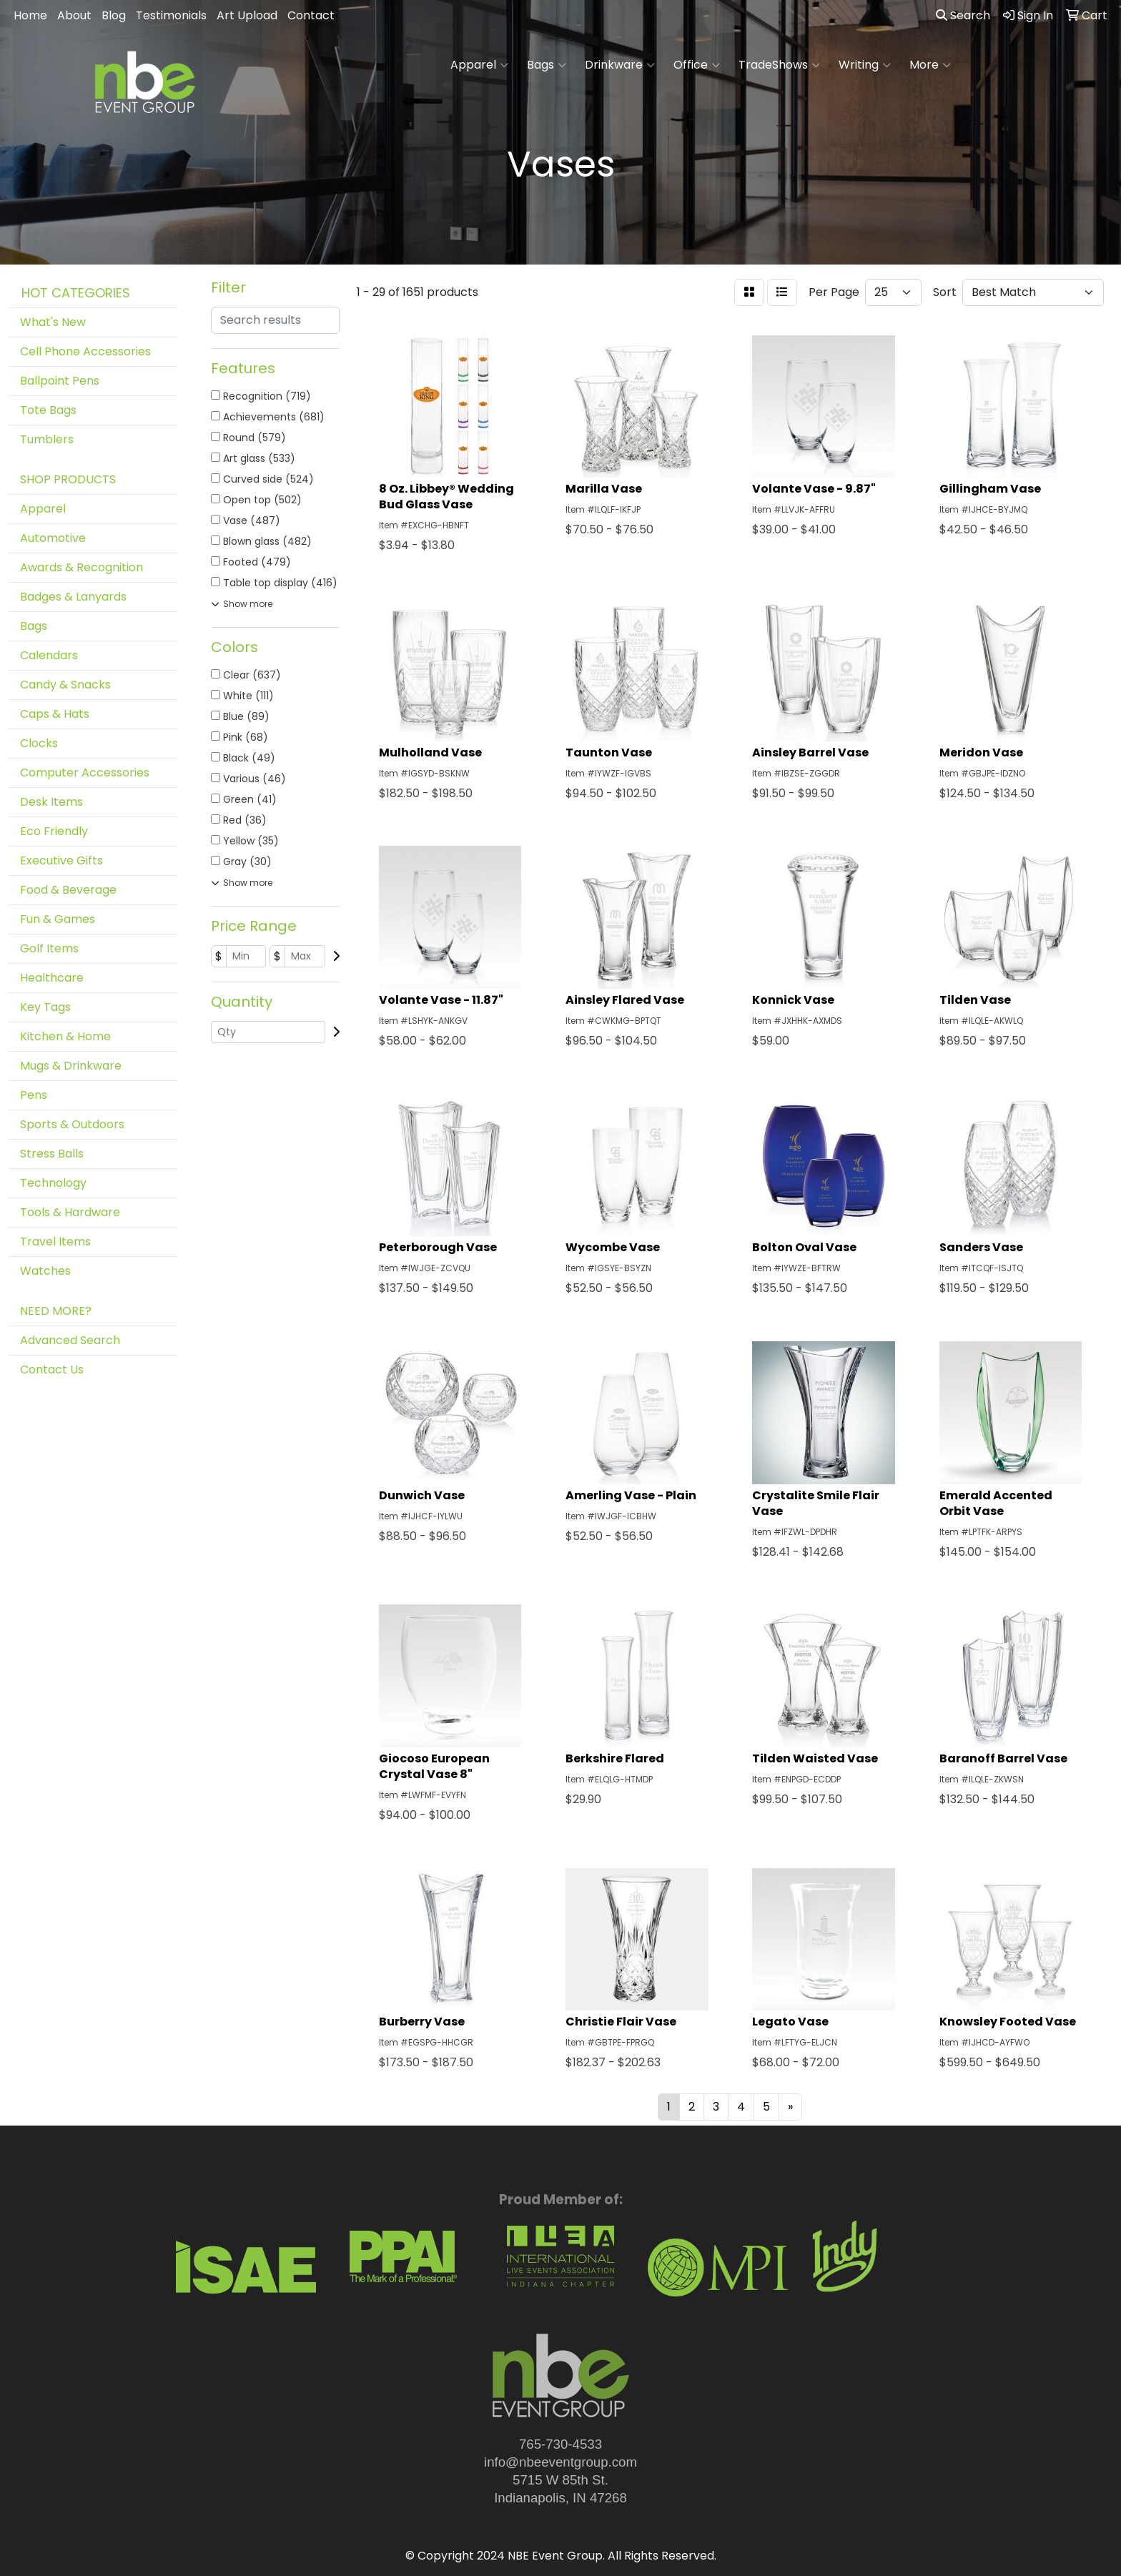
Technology (53, 1183)
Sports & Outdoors (72, 1124)
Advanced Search (70, 1340)
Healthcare (52, 977)
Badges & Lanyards (73, 596)
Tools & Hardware (70, 1212)
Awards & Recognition (81, 567)
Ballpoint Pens (59, 380)
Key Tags (45, 1007)
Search (963, 15)
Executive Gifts (61, 860)
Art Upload (247, 15)
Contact (311, 15)
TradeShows (779, 65)
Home (30, 15)
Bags (546, 65)
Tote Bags (48, 410)
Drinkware (620, 65)
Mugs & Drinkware (71, 1065)
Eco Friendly (54, 831)
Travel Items (55, 1241)
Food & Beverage (68, 890)
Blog (114, 15)
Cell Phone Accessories (85, 351)
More (930, 65)
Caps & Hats (54, 714)
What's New (53, 322)
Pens (33, 1095)
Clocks (39, 743)
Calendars (49, 655)
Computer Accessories (84, 772)
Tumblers (47, 439)
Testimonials (171, 15)
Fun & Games (57, 919)
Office (696, 65)
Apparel (479, 65)
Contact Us (52, 1369)
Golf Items (49, 948)
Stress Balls (52, 1153)
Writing (865, 65)
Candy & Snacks (65, 684)
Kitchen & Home (65, 1036)
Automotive (53, 538)
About (74, 15)
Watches (45, 1271)
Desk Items (51, 802)
